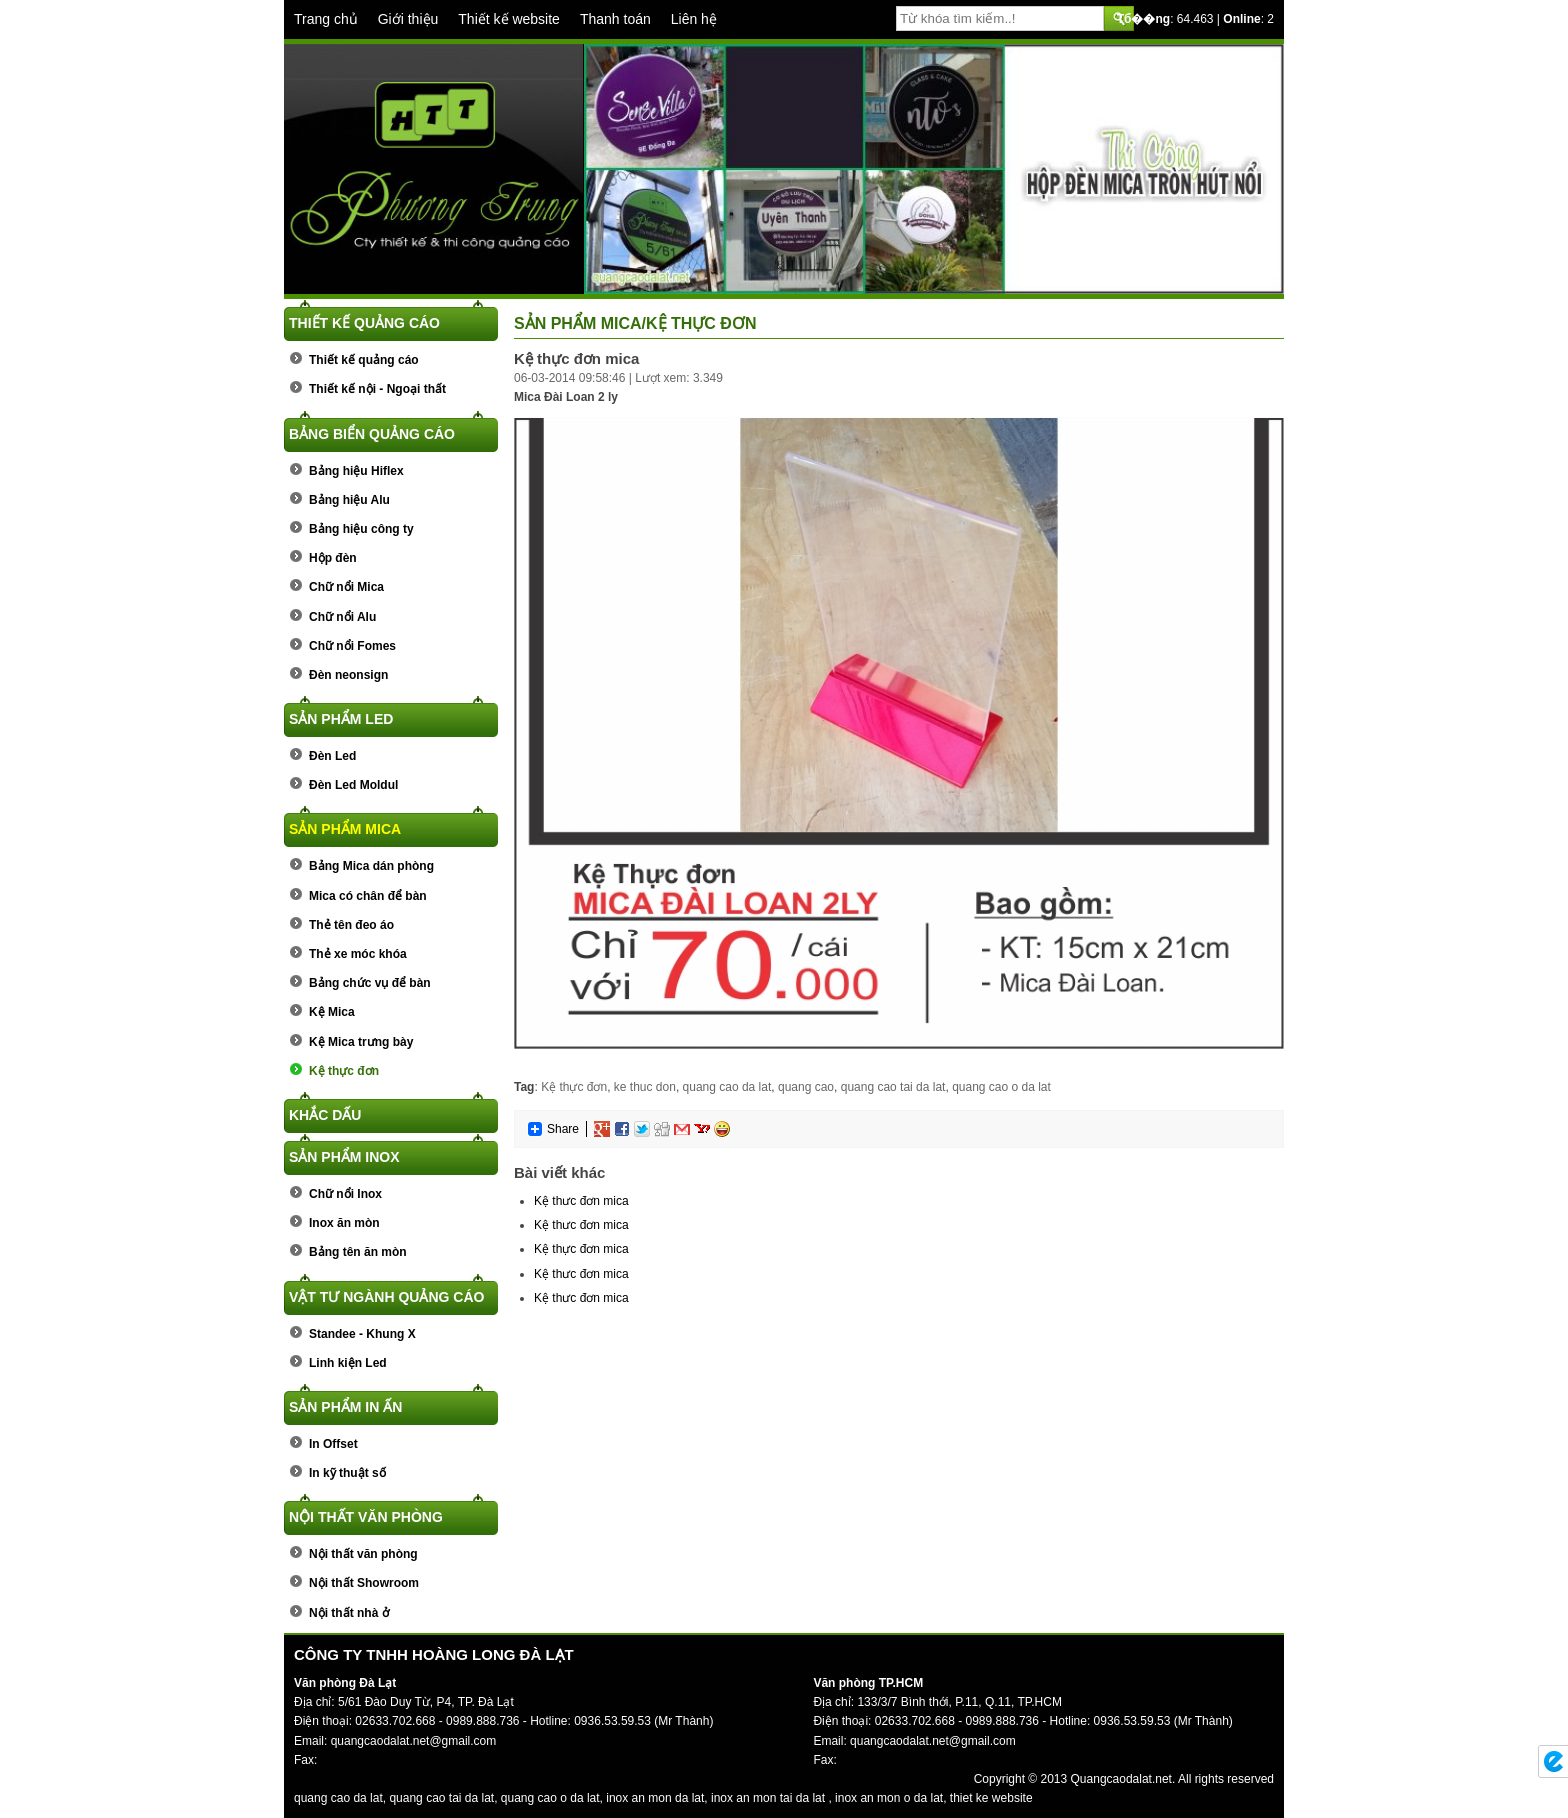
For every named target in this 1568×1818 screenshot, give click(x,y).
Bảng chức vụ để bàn (370, 983)
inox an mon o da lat (889, 1798)
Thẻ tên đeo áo (351, 925)
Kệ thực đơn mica (581, 1249)
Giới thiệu (408, 19)
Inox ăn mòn (344, 1223)
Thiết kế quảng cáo (364, 323)
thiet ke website (991, 1798)
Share (553, 1129)
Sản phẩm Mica (345, 829)
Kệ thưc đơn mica (581, 1201)
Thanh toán (615, 19)
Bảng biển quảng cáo (372, 434)
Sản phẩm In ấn (345, 1407)
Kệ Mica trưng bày (361, 1042)
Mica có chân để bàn (368, 896)
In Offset (333, 1444)
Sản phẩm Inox (344, 1157)
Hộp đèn (333, 558)
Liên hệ (694, 19)
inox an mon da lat (655, 1798)
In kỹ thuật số (347, 1473)
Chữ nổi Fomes (352, 646)
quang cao (806, 1087)
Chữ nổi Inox (345, 1194)
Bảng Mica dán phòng (371, 866)
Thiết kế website (509, 19)
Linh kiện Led (348, 1363)
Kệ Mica (332, 1012)
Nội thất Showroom (364, 1583)
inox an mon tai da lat (768, 1798)
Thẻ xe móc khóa (358, 954)
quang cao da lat (727, 1087)
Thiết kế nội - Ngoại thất (377, 389)
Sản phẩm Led (341, 719)
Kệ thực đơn (344, 1071)
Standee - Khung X (362, 1334)
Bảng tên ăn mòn (358, 1252)
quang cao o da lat (1001, 1087)
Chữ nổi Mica (346, 587)
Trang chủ (326, 19)
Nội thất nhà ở (349, 1613)
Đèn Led (332, 756)
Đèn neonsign (348, 675)
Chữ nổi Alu (342, 617)
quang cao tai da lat (893, 1087)
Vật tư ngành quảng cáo (386, 1297)
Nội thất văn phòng (366, 1517)
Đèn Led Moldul (353, 785)
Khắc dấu (325, 1115)
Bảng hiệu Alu (349, 500)
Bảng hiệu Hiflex (356, 471)
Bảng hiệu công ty (361, 529)
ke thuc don (645, 1087)
